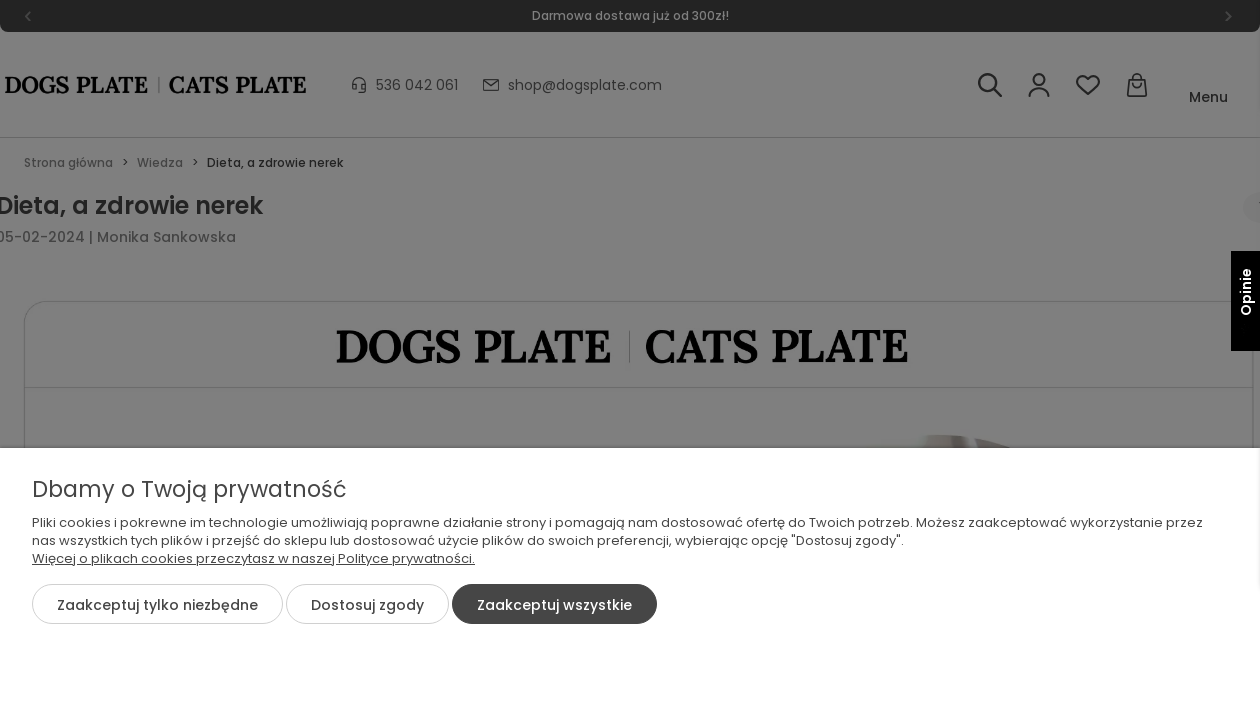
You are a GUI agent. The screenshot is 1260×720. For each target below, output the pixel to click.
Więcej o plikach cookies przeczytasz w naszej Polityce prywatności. (253, 558)
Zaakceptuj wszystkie (554, 605)
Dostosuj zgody (367, 605)
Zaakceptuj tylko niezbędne (157, 605)
